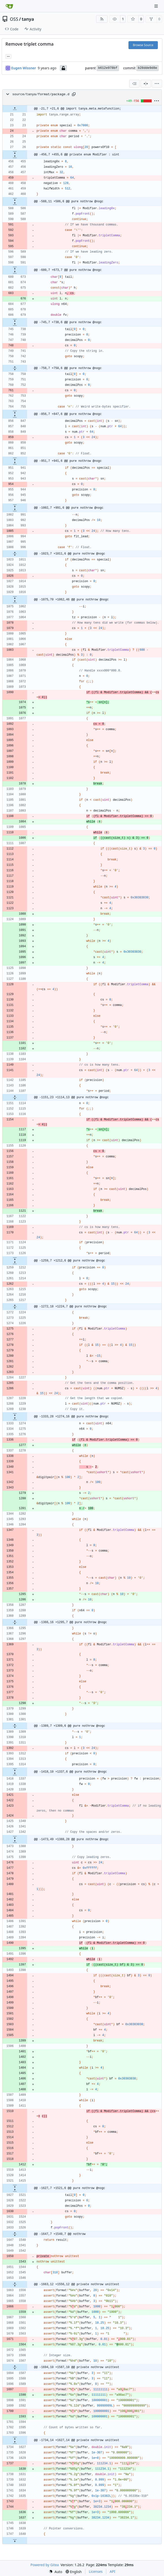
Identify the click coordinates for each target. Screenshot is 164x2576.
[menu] (157, 84)
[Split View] (146, 84)
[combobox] (134, 84)
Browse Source (143, 45)
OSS (14, 19)
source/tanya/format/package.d (40, 94)
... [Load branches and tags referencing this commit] (8, 56)
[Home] (9, 6)
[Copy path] (73, 94)
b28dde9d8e (147, 68)
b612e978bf (107, 68)
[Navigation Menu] (157, 6)
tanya (28, 19)
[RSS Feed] (102, 19)
